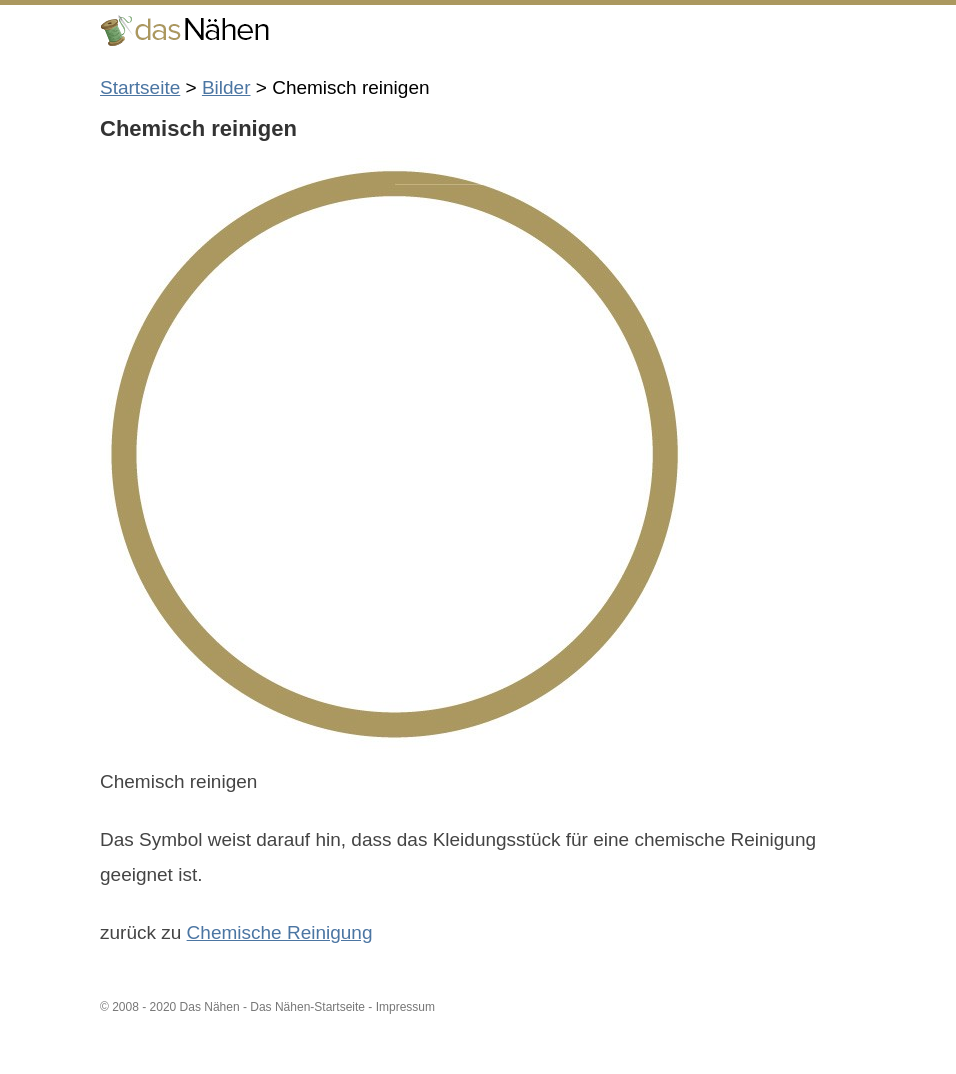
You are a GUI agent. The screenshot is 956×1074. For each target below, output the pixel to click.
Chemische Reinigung (280, 932)
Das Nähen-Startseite (307, 1007)
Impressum (405, 1007)
